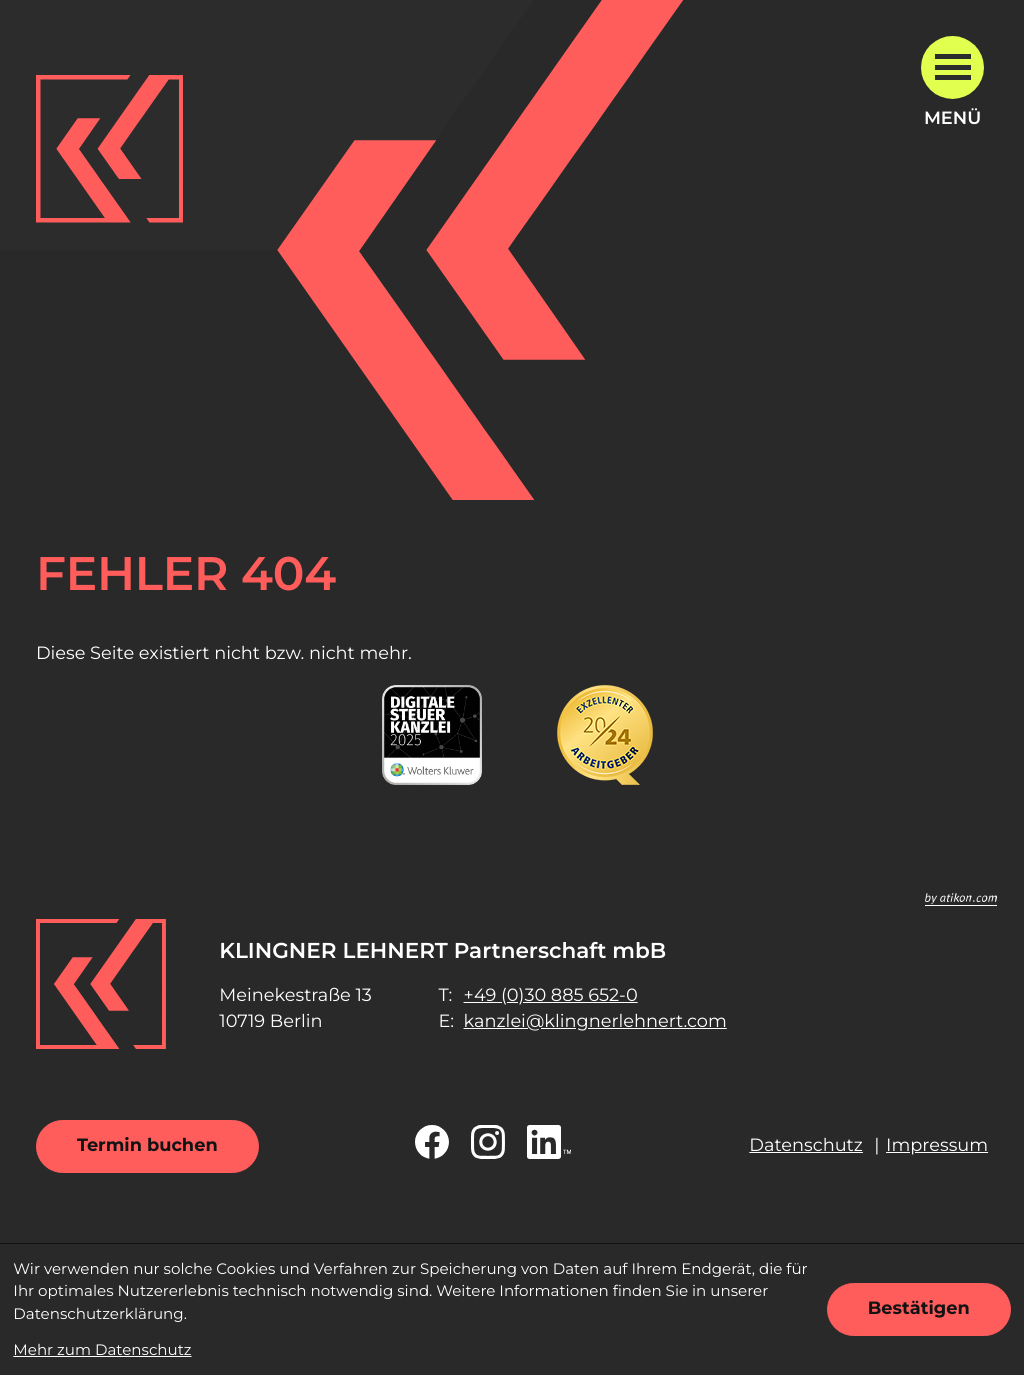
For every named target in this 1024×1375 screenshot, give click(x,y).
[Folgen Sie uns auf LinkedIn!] (549, 1142)
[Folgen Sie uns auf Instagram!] (488, 1142)
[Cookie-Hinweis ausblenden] (919, 1309)
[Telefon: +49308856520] (551, 996)
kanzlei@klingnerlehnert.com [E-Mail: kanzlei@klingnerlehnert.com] (595, 1021)
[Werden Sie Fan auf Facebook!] (432, 1142)
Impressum (937, 1145)
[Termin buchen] (147, 1146)
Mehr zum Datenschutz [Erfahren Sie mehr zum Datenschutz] (102, 1349)
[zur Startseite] (110, 149)
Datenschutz (806, 1145)
